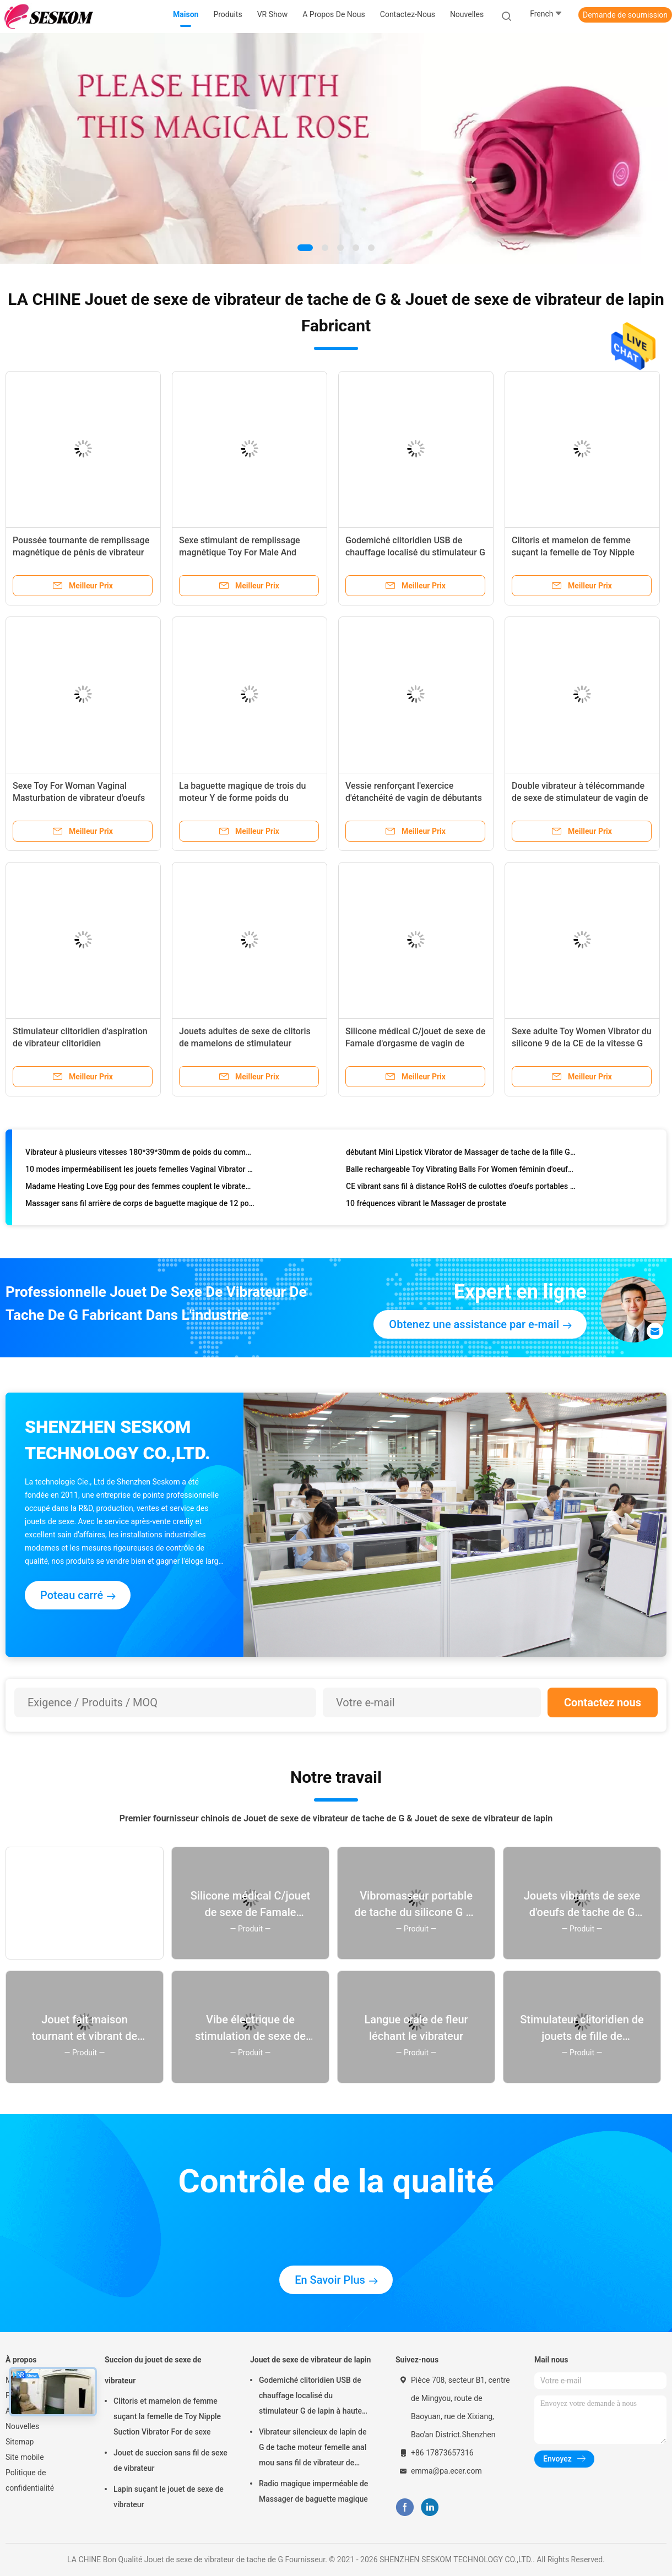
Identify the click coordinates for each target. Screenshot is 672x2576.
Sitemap (20, 2441)
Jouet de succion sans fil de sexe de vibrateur (170, 2460)
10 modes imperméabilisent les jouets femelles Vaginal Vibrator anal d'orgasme (140, 1172)
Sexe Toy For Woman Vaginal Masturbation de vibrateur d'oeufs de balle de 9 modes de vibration (79, 798)
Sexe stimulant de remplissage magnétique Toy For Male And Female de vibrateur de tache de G (246, 552)
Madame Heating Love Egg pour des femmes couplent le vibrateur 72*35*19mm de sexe (140, 1189)
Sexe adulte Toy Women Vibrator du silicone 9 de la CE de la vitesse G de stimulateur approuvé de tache (582, 1043)
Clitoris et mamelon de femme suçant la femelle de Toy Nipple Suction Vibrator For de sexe (573, 552)
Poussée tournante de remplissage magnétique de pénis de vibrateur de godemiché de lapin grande (81, 552)
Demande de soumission (625, 14)
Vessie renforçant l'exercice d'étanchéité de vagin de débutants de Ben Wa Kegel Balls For (413, 798)
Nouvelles (22, 2426)
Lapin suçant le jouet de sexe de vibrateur (168, 2497)
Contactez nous (602, 1702)
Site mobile (25, 2457)
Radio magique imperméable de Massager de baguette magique (313, 2491)
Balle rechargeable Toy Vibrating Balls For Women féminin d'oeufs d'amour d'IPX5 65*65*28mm (461, 1172)
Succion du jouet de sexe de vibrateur (153, 2370)
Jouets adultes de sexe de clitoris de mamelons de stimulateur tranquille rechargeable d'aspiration (248, 1043)
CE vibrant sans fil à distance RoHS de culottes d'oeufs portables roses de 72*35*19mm (461, 1189)
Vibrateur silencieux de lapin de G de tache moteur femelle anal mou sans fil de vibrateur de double (313, 2448)
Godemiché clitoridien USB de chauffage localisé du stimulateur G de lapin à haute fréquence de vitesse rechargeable (310, 2397)
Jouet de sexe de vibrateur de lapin (310, 2359)
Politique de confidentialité (30, 2480)
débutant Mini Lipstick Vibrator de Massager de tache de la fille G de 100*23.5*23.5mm (461, 1155)
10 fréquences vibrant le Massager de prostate (426, 1206)
